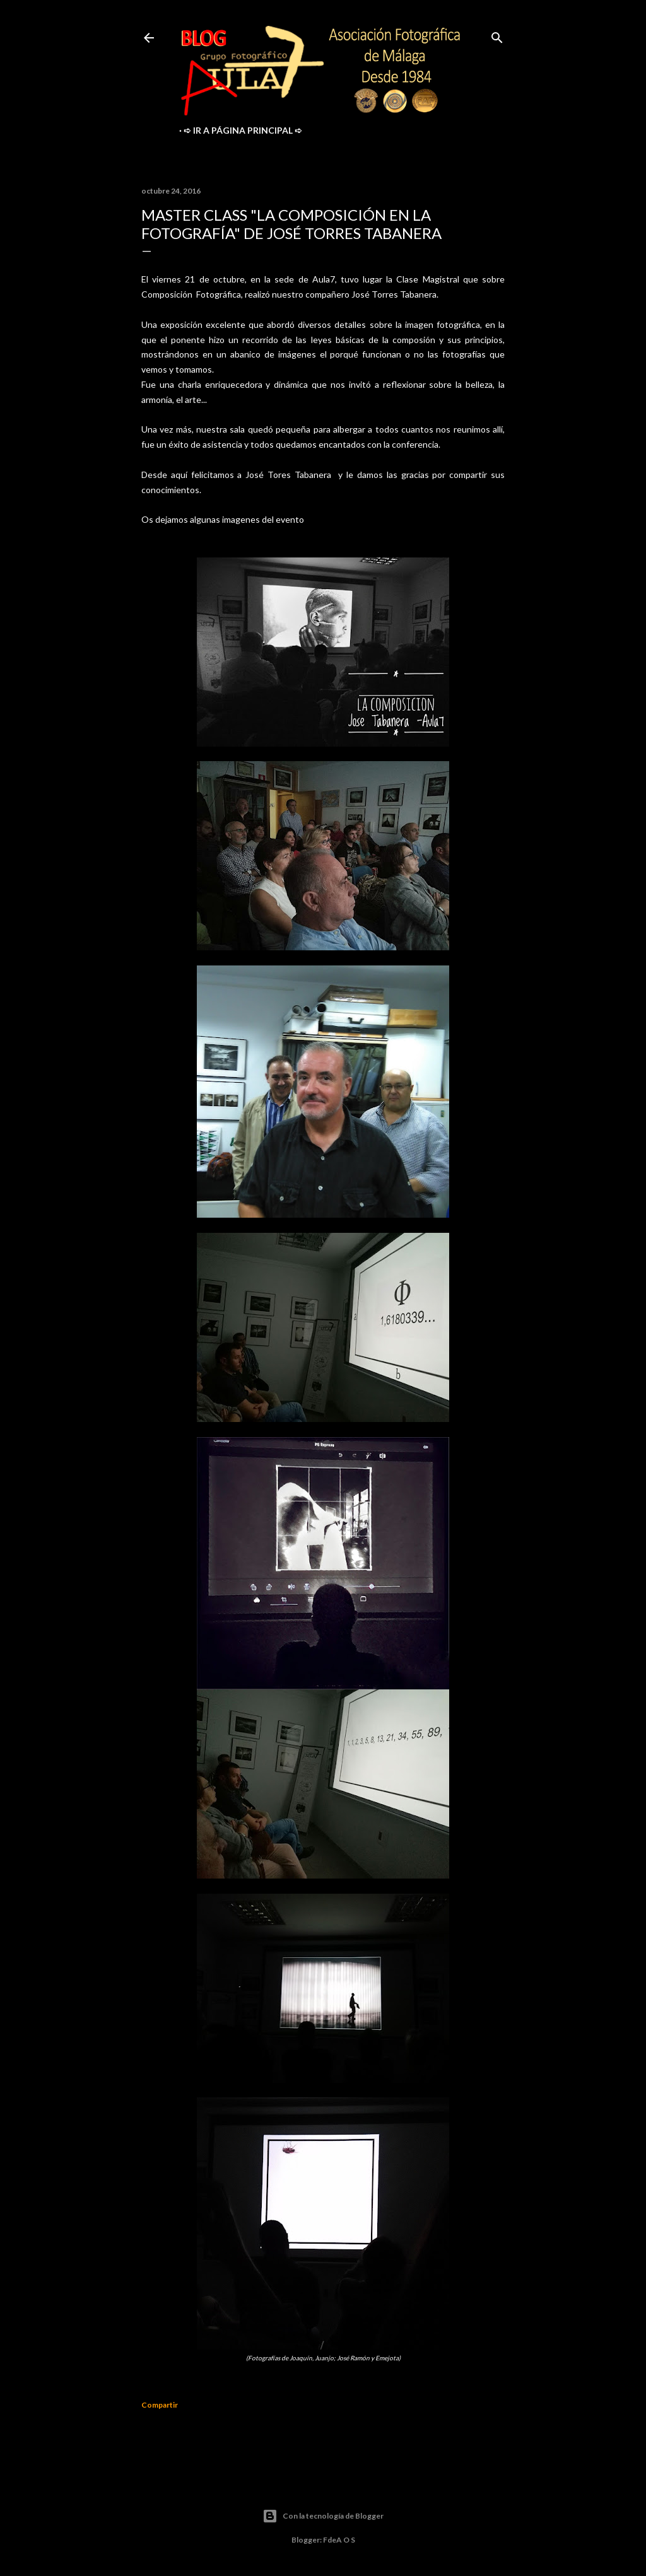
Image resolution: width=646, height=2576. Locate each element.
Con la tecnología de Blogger (323, 2516)
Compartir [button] (159, 2405)
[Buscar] (497, 35)
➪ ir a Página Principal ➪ (243, 130)
